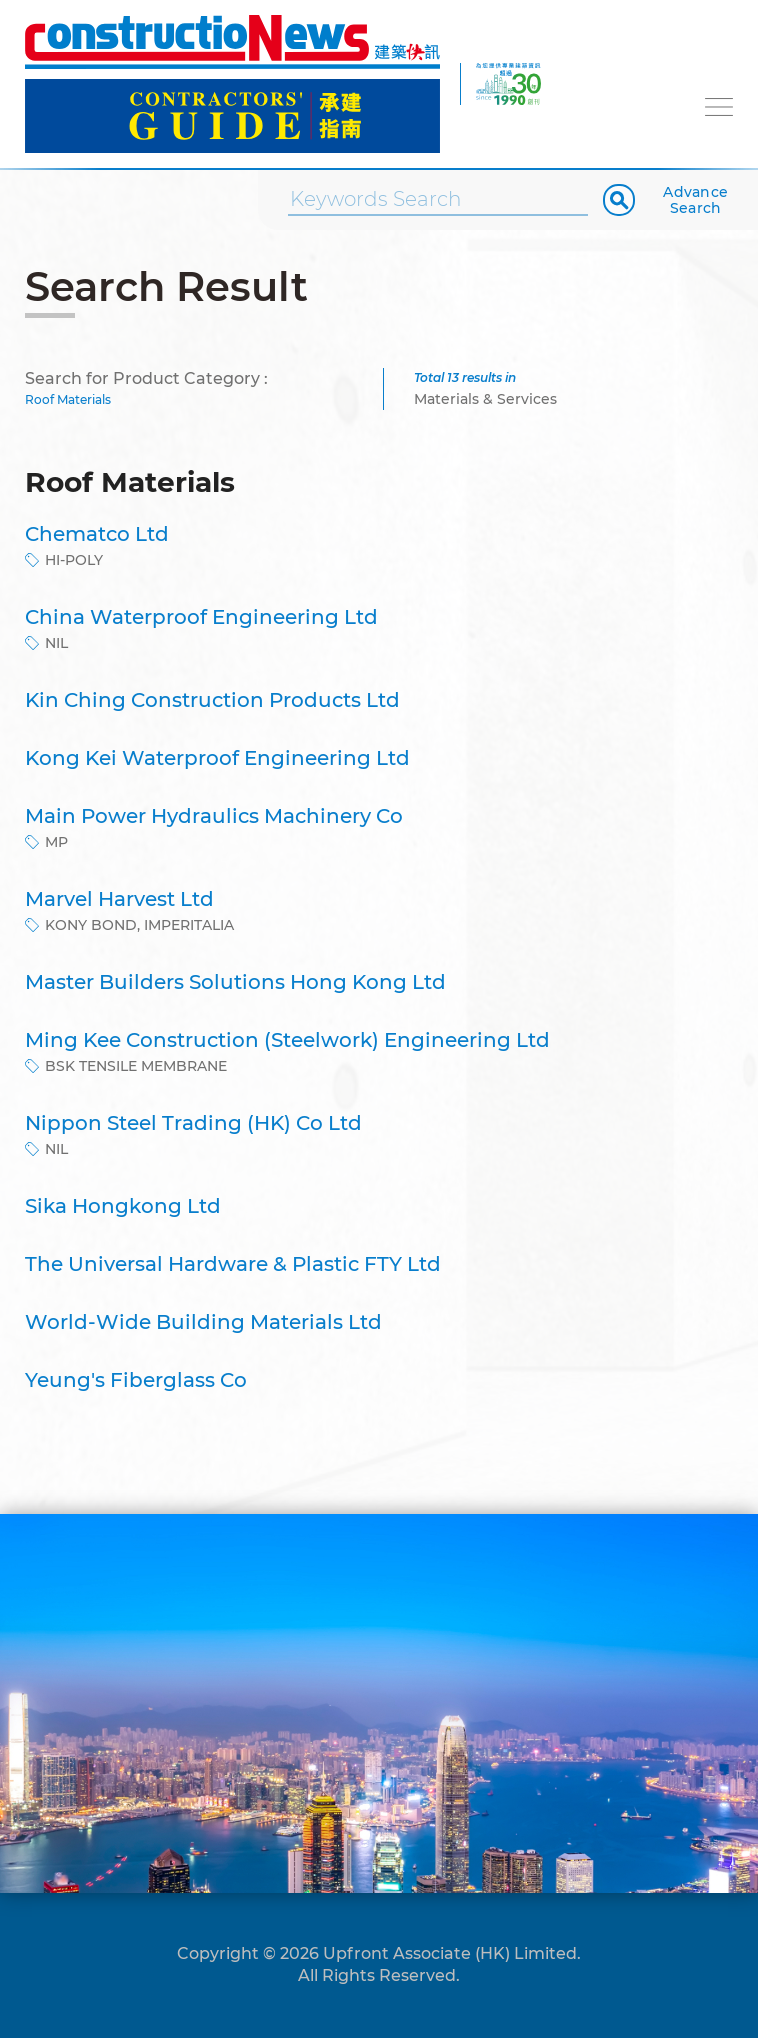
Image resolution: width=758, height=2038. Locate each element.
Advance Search (695, 200)
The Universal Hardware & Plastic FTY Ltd (233, 1264)
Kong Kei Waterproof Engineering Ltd (217, 758)
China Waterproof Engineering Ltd (201, 617)
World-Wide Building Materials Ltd (203, 1322)
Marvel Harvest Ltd (119, 899)
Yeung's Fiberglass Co (136, 1380)
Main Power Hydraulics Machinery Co (214, 816)
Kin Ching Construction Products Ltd (212, 700)
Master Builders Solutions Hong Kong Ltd (235, 982)
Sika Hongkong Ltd (123, 1206)
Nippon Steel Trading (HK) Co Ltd (193, 1123)
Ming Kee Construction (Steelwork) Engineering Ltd (287, 1040)
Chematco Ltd (97, 534)
